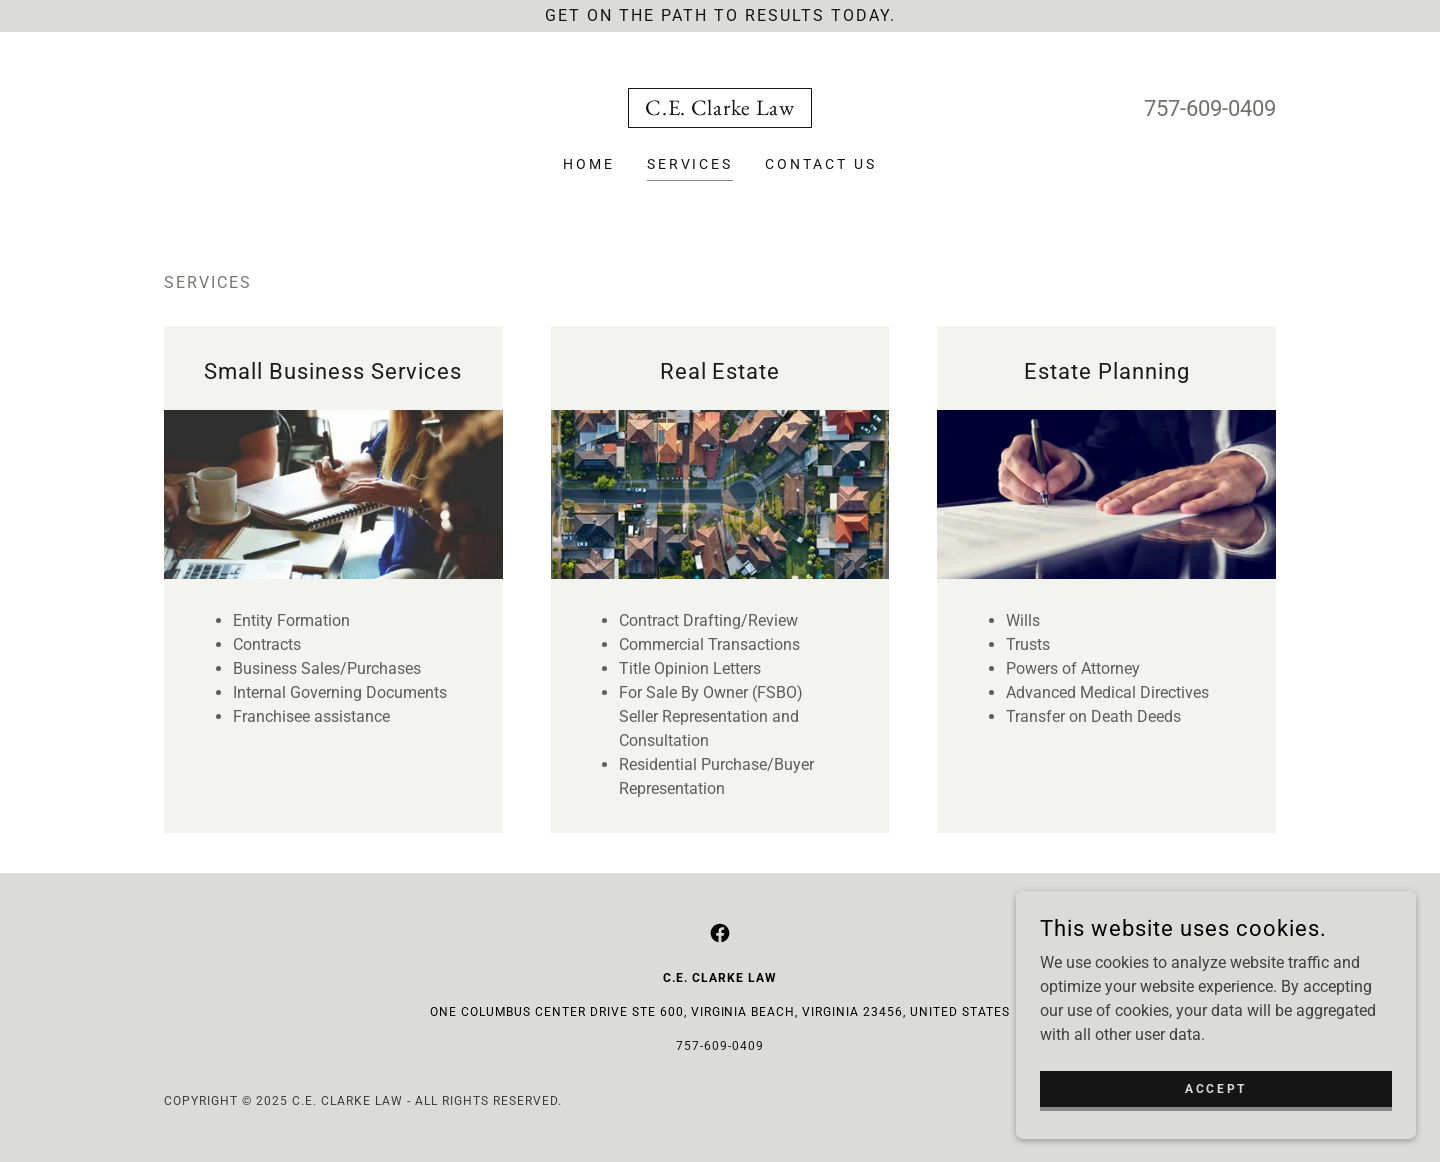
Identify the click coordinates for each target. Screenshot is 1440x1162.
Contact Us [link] (821, 164)
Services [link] (690, 164)
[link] (719, 109)
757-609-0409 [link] (1210, 108)
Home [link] (589, 164)
